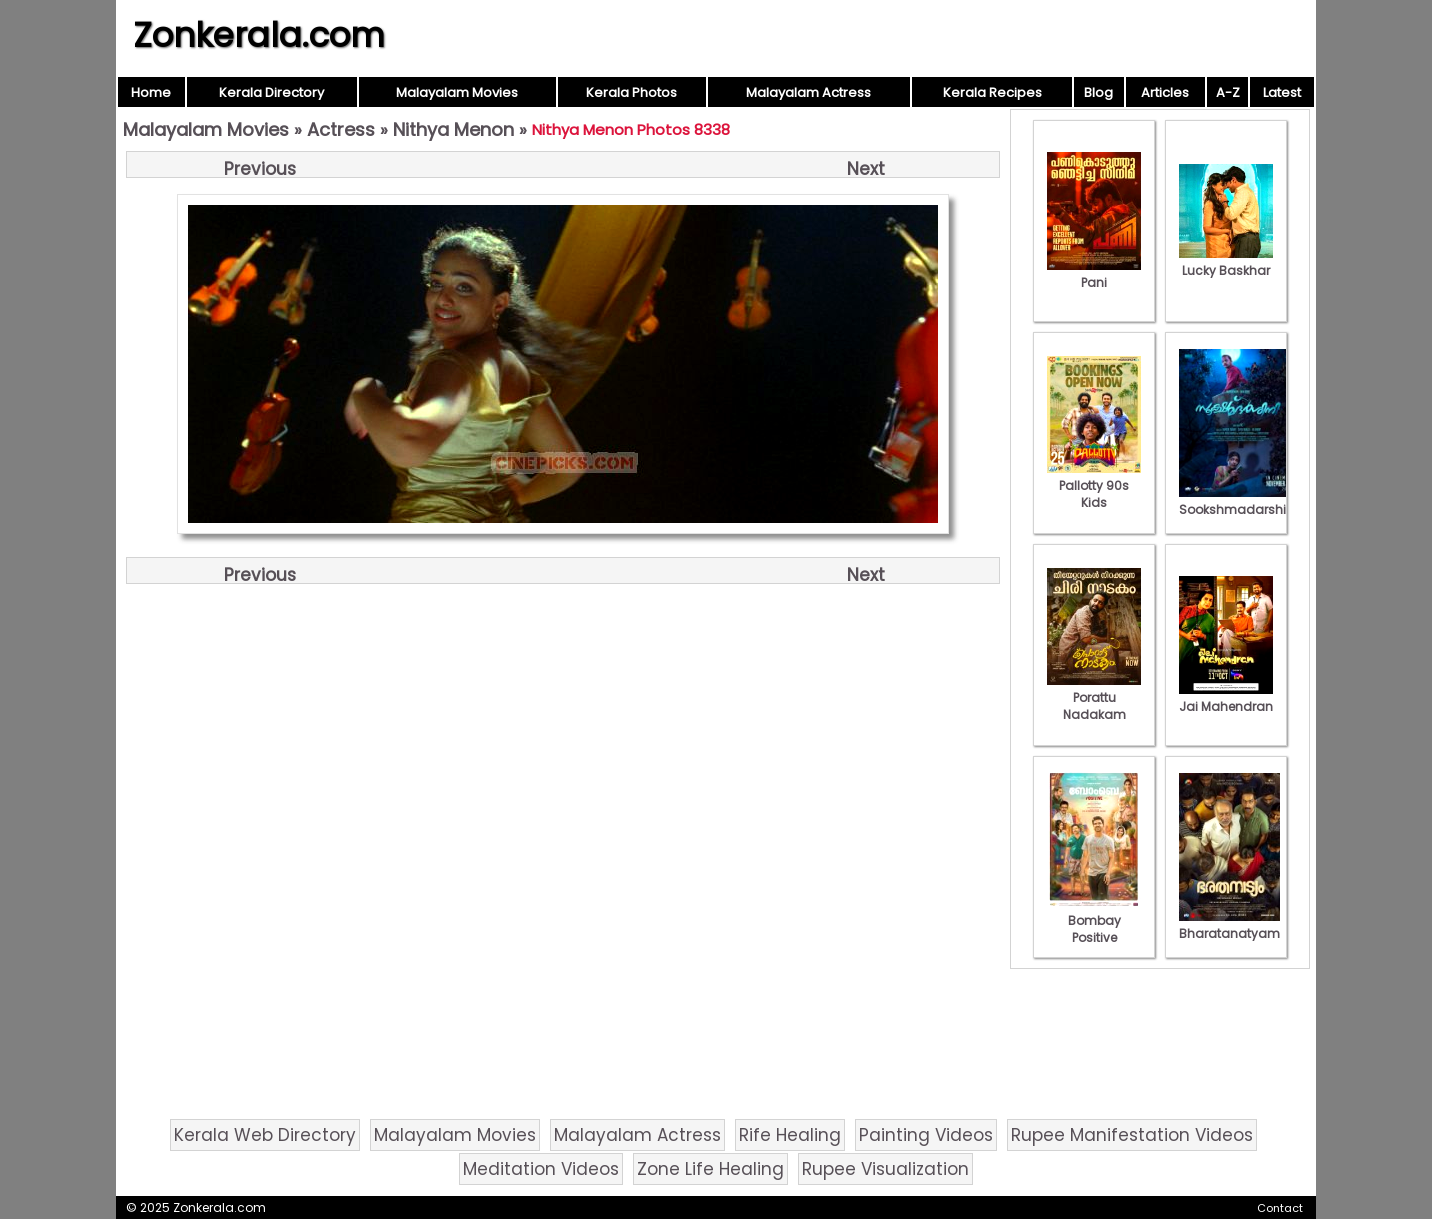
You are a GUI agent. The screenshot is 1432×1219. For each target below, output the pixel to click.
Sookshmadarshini (1238, 501)
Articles (1165, 92)
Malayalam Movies (457, 92)
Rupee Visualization (885, 1169)
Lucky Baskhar (1226, 262)
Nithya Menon (453, 129)
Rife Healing (790, 1135)
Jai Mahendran (1226, 698)
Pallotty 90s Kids (1094, 485)
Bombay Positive (1094, 920)
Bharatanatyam (1229, 925)
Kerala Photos (631, 92)
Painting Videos (926, 1135)
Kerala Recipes (992, 92)
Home (151, 92)
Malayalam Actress (808, 92)
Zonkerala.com (259, 35)
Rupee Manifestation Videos (1132, 1135)
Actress (341, 129)
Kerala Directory (271, 92)
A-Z (1228, 92)
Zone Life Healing (710, 1169)
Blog (1098, 92)
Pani (1094, 274)
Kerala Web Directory (265, 1135)
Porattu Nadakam (1094, 697)
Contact (1280, 1208)
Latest (1282, 92)
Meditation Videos (541, 1169)
